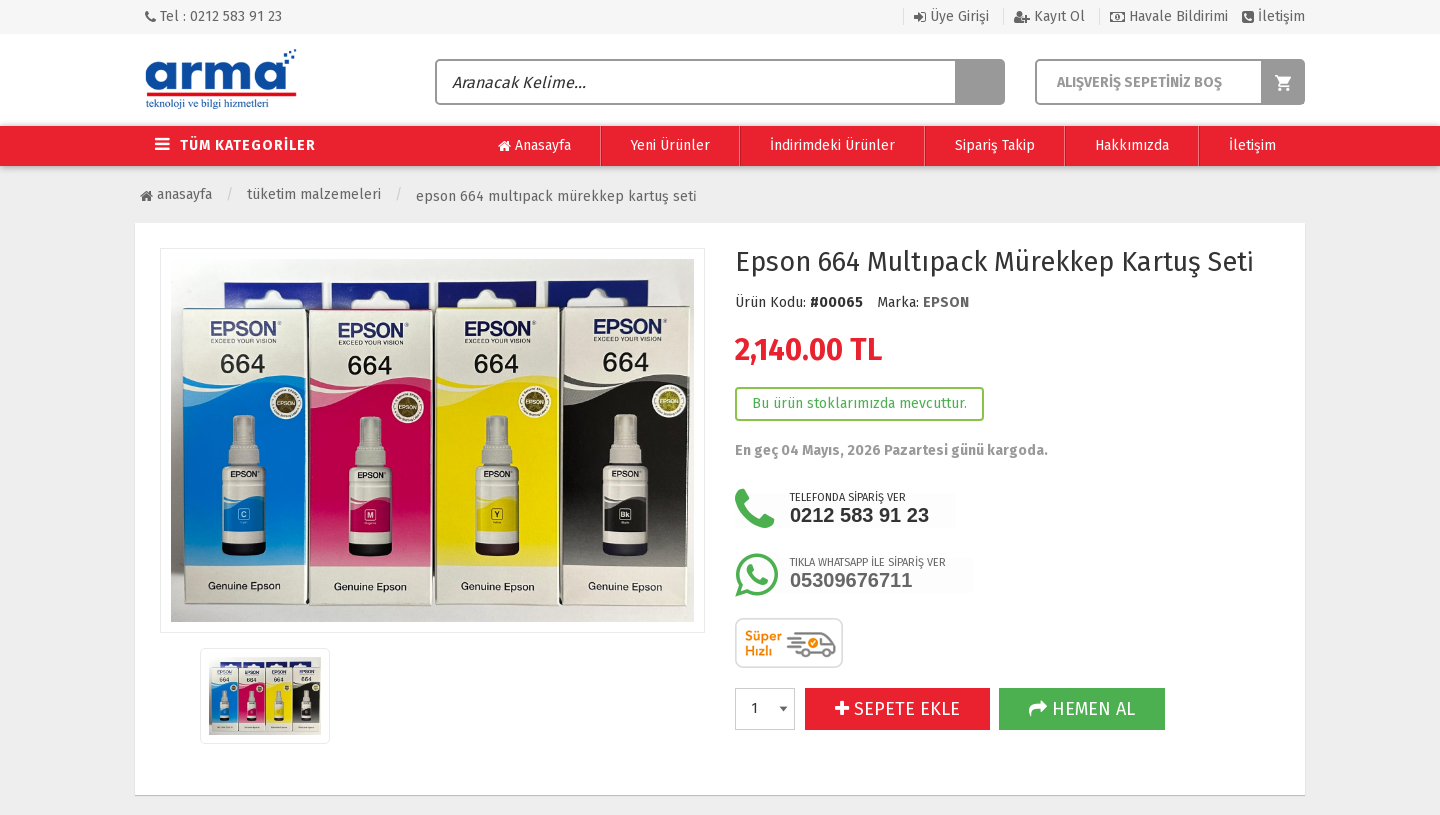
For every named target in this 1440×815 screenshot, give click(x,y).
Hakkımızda (1132, 145)
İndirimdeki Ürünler (832, 145)
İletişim (1273, 16)
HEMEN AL (1082, 709)
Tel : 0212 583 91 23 (213, 16)
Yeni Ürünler (670, 145)
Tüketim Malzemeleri (314, 194)
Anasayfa (534, 146)
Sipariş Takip (995, 145)
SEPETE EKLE (897, 709)
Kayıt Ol (1049, 16)
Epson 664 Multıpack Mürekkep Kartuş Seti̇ (556, 196)
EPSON (946, 302)
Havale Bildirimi (1169, 16)
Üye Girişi (951, 16)
